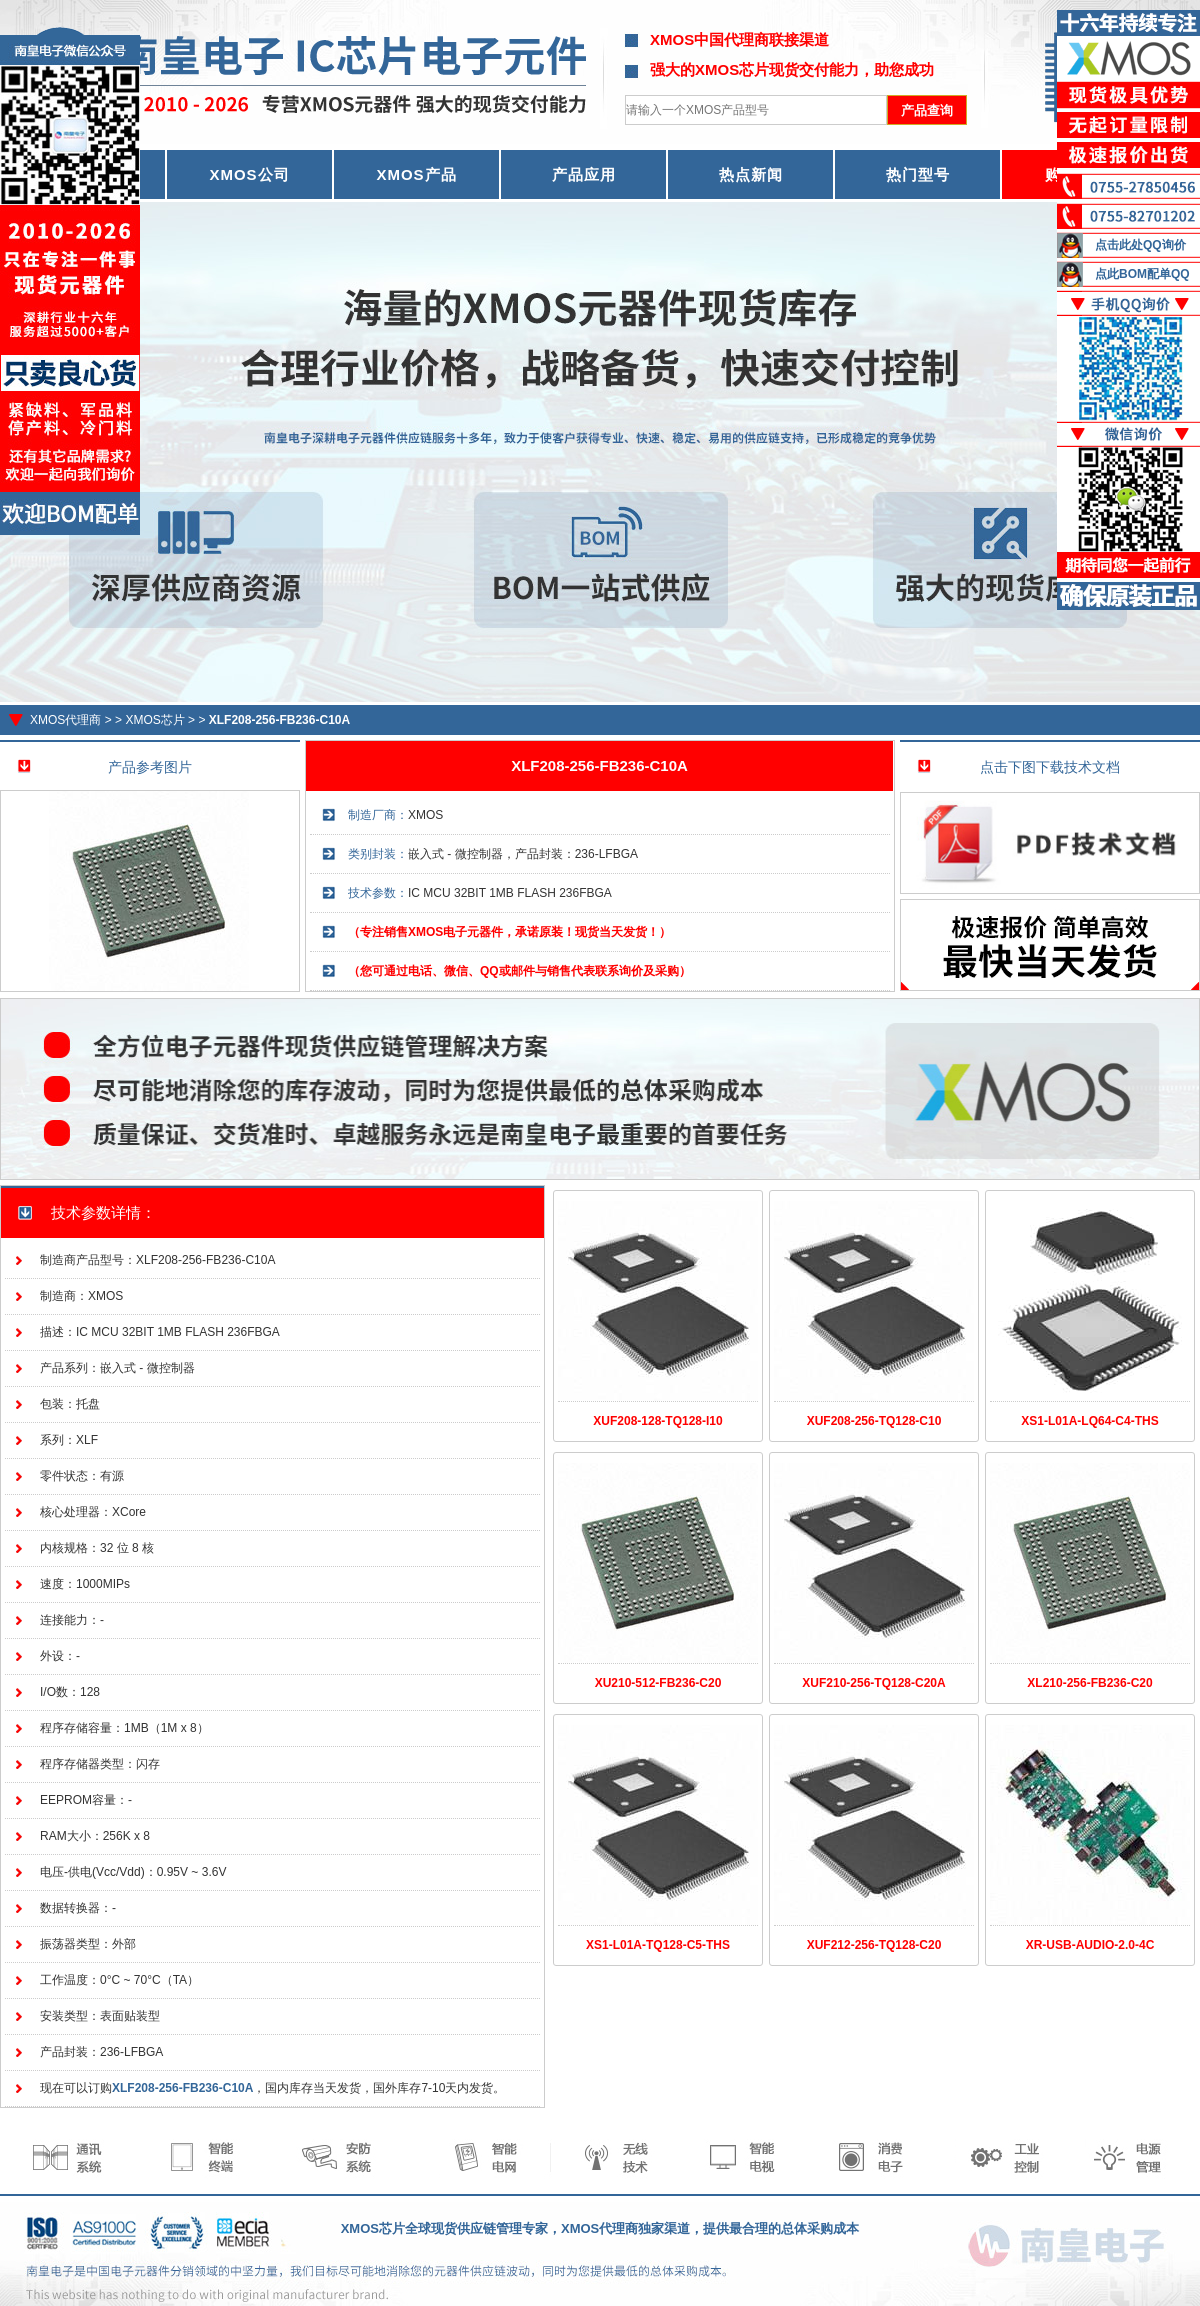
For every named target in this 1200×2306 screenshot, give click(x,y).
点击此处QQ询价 (1140, 245)
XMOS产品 (416, 174)
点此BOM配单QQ (1142, 274)
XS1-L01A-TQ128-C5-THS (658, 1945)
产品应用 (584, 174)
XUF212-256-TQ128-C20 (874, 1945)
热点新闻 (751, 174)
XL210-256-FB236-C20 (1089, 1683)
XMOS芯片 (154, 720)
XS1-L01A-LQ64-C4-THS (1089, 1421)
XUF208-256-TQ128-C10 (874, 1421)
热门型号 (918, 174)
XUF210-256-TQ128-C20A (873, 1683)
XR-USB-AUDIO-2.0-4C (1090, 1945)
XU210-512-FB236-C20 (658, 1683)
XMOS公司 (249, 174)
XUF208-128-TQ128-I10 (657, 1421)
